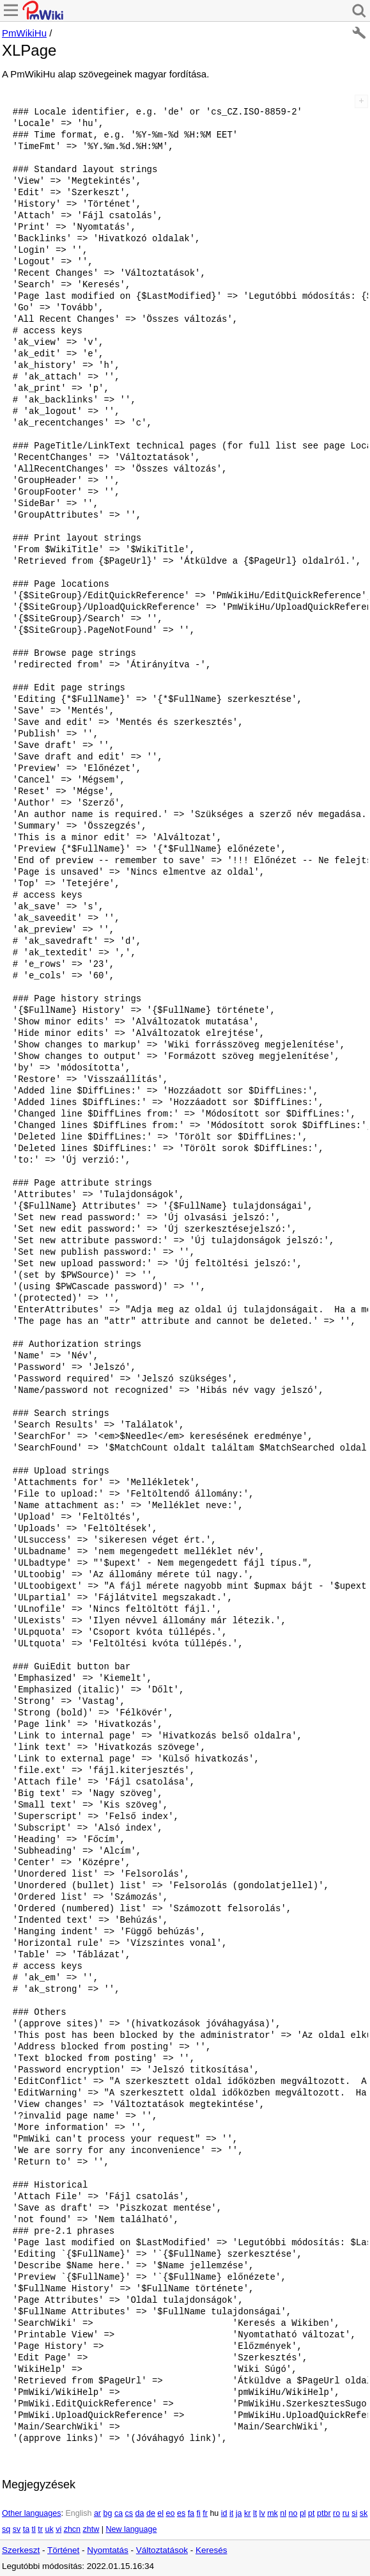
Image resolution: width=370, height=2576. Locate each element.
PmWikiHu (24, 33)
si (354, 2513)
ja (239, 2513)
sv (17, 2529)
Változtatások (162, 2550)
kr (247, 2513)
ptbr (324, 2513)
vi (58, 2529)
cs (129, 2513)
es (181, 2513)
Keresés (211, 2550)
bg (107, 2513)
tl (34, 2529)
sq (6, 2529)
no (293, 2513)
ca (118, 2513)
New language (131, 2529)
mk (272, 2513)
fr (205, 2513)
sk (364, 2513)
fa (191, 2513)
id (224, 2513)
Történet (63, 2550)
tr (40, 2529)
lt (255, 2513)
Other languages (31, 2513)
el (160, 2513)
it (231, 2513)
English (78, 2513)
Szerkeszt (21, 2550)
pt (311, 2513)
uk (49, 2529)
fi (199, 2513)
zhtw (91, 2529)
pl (303, 2513)
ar (97, 2513)
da (139, 2513)
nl (283, 2513)
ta (26, 2529)
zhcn (72, 2529)
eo (170, 2513)
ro (336, 2513)
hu (214, 2513)
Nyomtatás (107, 2550)
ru (346, 2513)
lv (262, 2513)
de (150, 2513)
